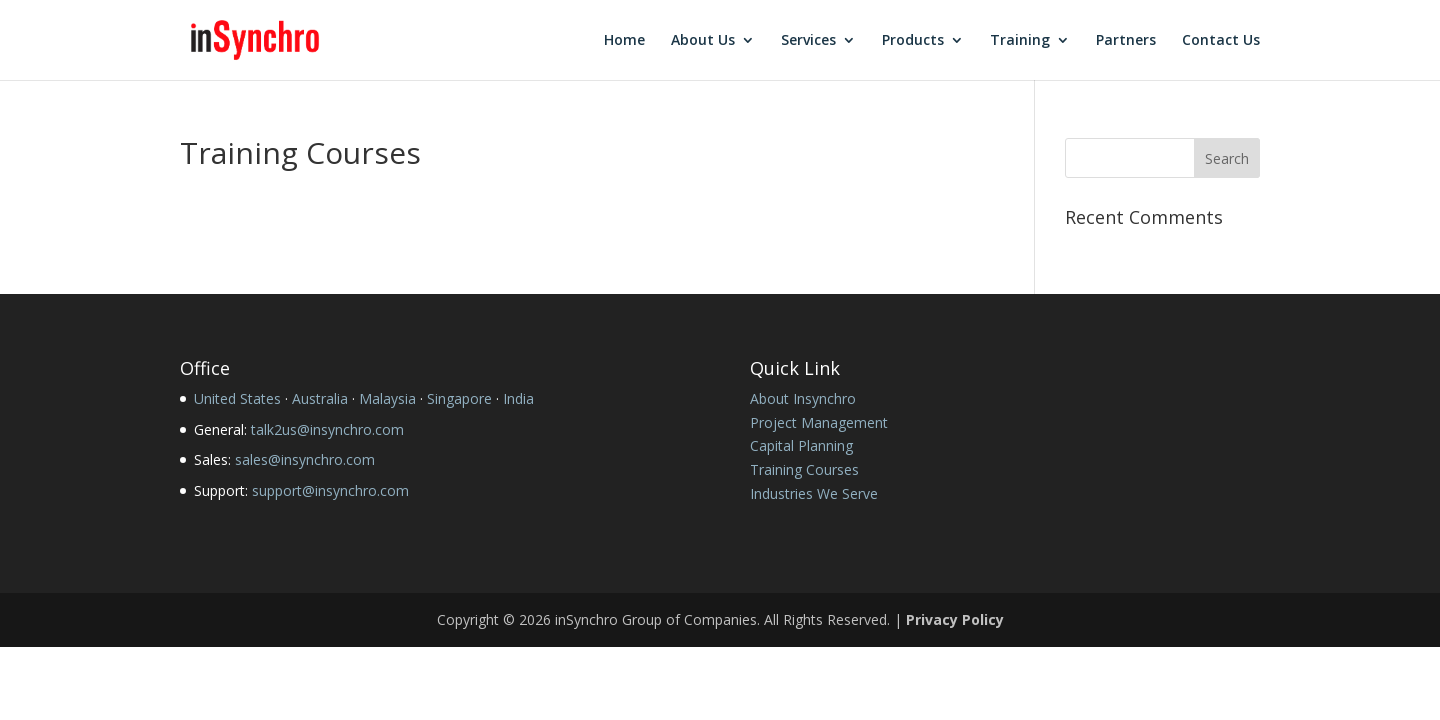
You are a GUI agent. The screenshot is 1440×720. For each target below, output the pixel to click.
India (518, 398)
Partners (1126, 41)
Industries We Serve (814, 493)
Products (913, 41)
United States (237, 398)
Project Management (819, 422)
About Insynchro (803, 398)
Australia (320, 398)
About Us (703, 41)
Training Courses (804, 469)
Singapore (459, 398)
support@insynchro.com (330, 490)
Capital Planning (801, 445)
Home (624, 41)
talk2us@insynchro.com (327, 429)
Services (808, 41)
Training (1020, 41)
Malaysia (387, 398)
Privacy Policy (955, 619)
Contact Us (1221, 41)
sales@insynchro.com (305, 459)
